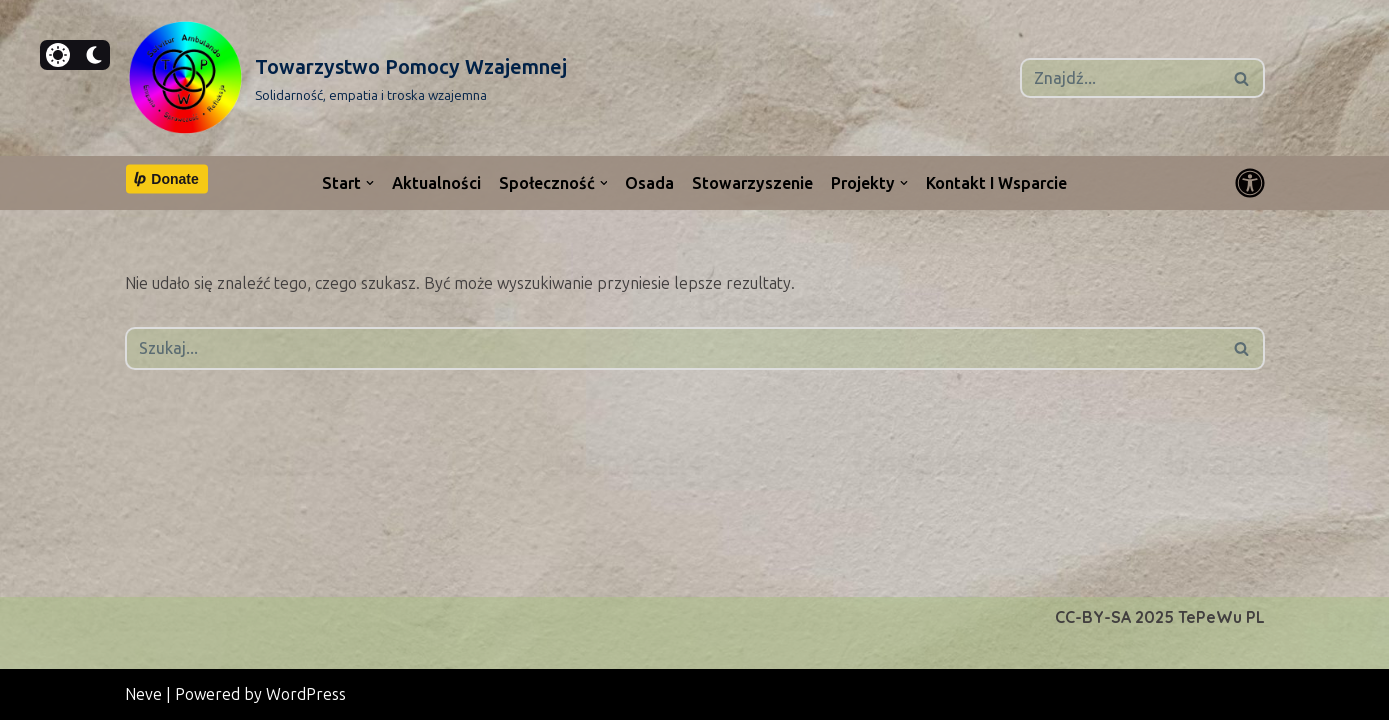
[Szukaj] (1120, 78)
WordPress (306, 694)
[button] (370, 183)
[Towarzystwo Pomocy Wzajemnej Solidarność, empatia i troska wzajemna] (346, 78)
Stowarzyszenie (753, 183)
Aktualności (436, 183)
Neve (143, 694)
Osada (650, 183)
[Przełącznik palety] (1250, 183)
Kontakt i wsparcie (997, 183)
